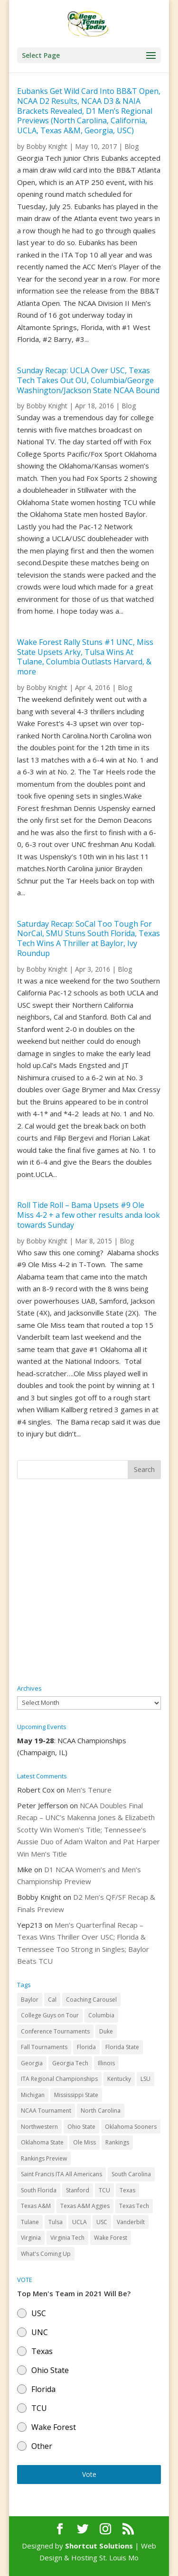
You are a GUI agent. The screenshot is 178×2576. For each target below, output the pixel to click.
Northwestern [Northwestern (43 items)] (39, 2127)
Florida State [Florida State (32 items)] (122, 2047)
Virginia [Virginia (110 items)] (31, 2238)
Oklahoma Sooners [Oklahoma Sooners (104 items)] (131, 2127)
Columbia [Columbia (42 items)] (101, 2015)
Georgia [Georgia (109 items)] (32, 2063)
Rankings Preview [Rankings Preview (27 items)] (44, 2158)
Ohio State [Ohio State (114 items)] (81, 2127)
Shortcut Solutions (100, 2545)
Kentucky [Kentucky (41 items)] (119, 2079)
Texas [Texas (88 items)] (127, 2190)
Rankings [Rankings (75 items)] (117, 2142)
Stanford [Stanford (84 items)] (77, 2190)
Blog (131, 146)
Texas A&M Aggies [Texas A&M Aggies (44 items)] (85, 2206)
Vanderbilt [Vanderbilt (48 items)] (131, 2222)
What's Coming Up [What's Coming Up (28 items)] (46, 2254)
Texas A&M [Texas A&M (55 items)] (36, 2206)
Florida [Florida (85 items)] (86, 2047)
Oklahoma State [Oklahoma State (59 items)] (42, 2142)
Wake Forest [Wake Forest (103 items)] (110, 2238)
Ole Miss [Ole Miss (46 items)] (84, 2142)
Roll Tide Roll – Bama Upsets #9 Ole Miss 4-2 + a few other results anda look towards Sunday (88, 1215)
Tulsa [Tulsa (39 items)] (55, 2222)
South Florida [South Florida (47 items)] (38, 2190)
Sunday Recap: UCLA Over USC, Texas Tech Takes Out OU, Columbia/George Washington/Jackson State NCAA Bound (88, 380)
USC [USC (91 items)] (101, 2222)
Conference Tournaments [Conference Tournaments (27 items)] (55, 2031)
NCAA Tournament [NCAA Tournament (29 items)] (46, 2111)
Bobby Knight (46, 146)
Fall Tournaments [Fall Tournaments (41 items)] (44, 2047)
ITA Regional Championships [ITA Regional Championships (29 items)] (59, 2079)
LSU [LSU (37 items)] (145, 2079)
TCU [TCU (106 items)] (104, 2190)
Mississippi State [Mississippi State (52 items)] (76, 2095)
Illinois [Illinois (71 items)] (106, 2063)
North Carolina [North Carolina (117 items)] (101, 2111)
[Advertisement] (89, 1582)
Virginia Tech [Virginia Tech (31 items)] (67, 2238)
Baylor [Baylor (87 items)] (29, 2000)
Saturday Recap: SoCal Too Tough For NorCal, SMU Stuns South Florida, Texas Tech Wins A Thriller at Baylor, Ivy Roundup (88, 938)
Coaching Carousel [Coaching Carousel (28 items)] (91, 2000)
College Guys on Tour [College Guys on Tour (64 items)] (50, 2015)
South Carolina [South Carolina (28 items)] (131, 2174)
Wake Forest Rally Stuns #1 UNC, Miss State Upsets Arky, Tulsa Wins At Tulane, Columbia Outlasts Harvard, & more (85, 657)
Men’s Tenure (89, 1789)
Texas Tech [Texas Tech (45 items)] (134, 2206)
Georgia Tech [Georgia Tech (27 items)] (70, 2063)
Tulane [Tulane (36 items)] (30, 2222)
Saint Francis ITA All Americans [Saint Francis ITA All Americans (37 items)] (61, 2174)
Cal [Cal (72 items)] (52, 2000)
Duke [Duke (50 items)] (106, 2031)
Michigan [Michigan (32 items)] (33, 2095)
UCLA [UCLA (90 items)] (79, 2222)
